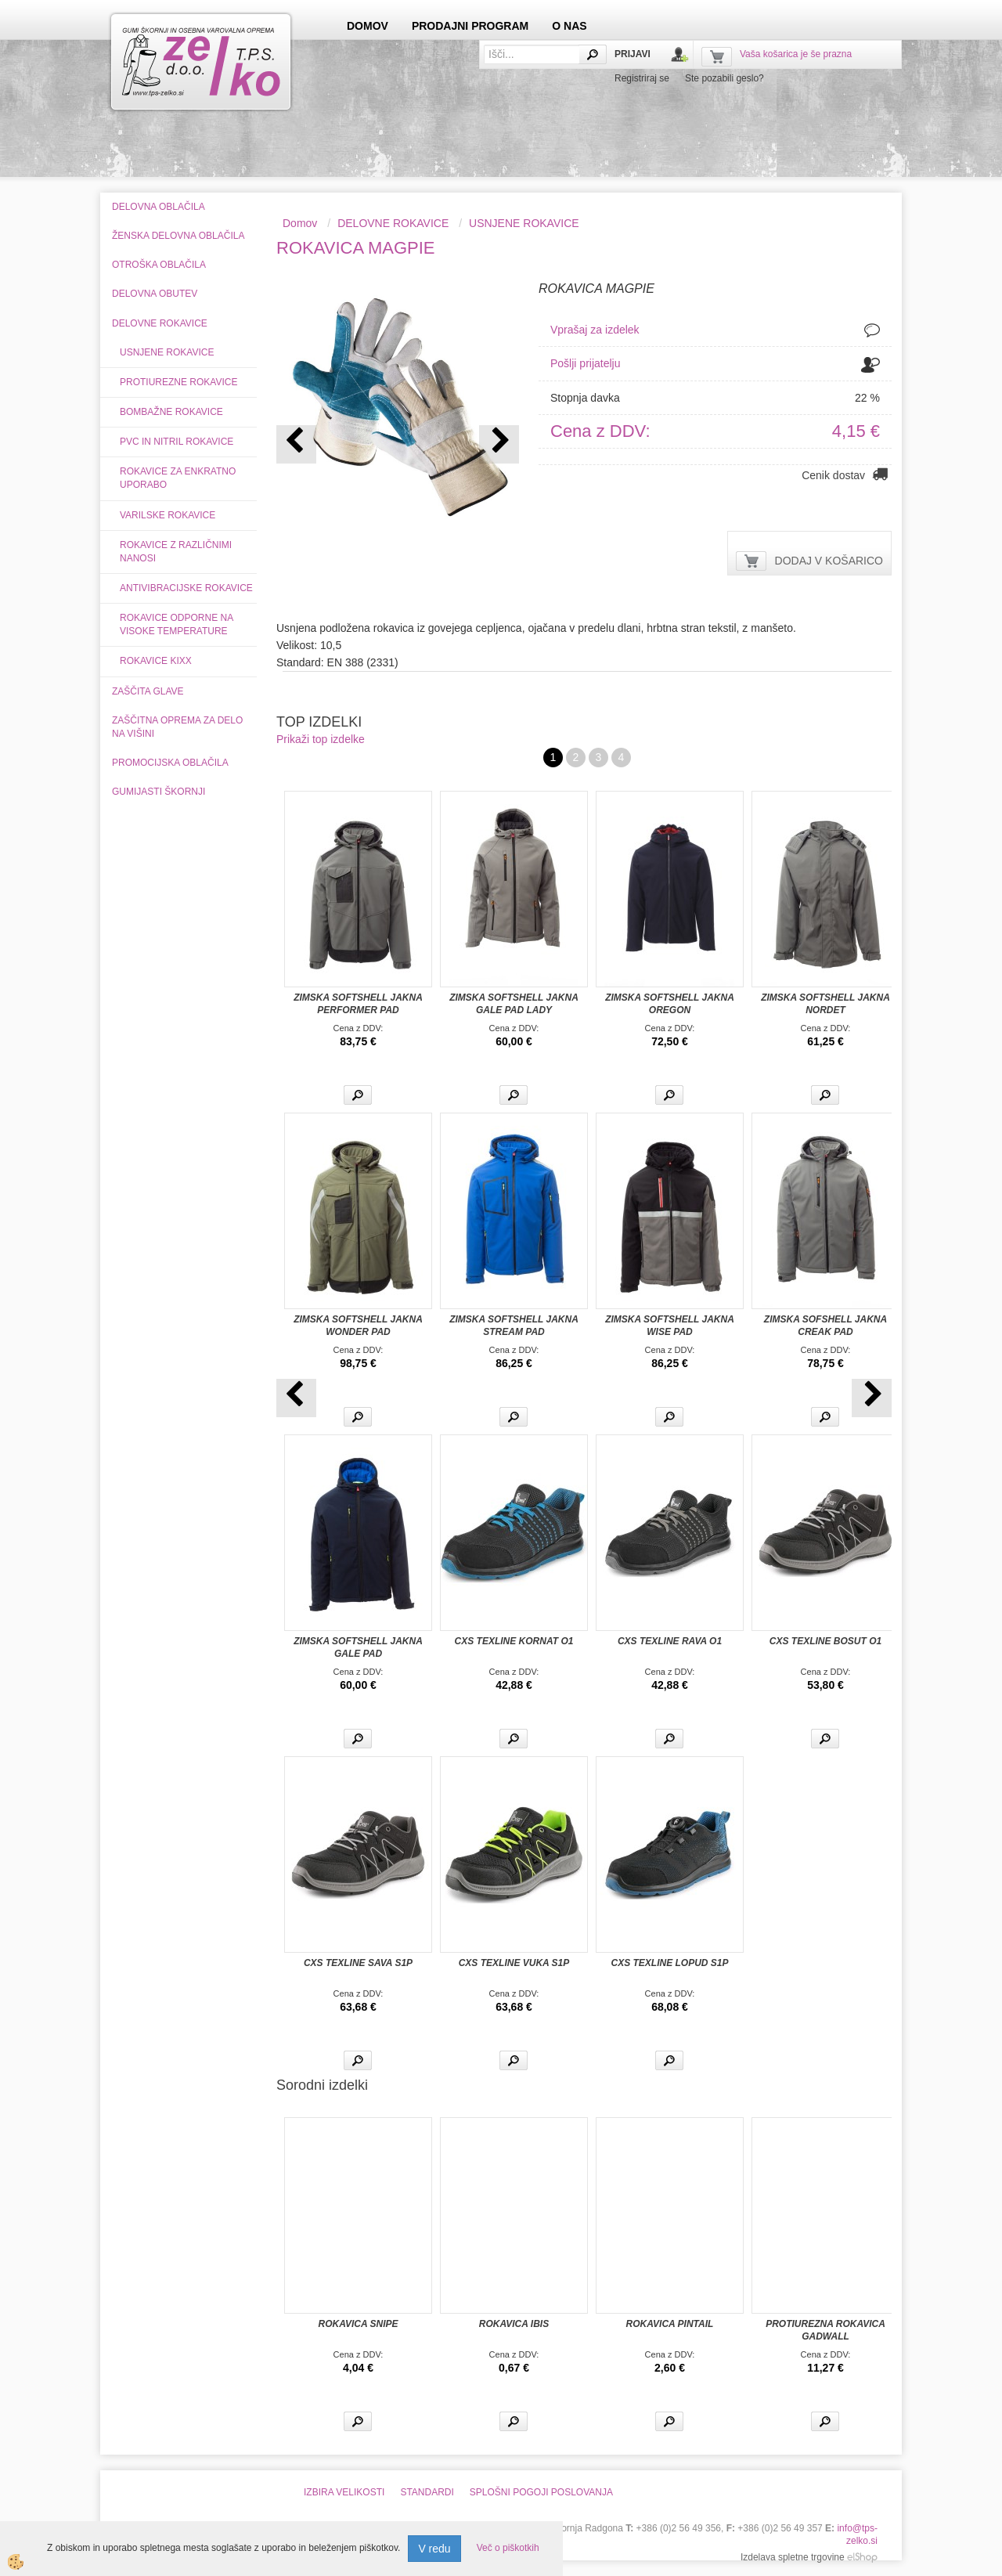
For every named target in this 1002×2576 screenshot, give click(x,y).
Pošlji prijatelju (585, 363)
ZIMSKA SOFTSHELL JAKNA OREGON (669, 1004)
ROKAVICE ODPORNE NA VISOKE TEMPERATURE (176, 624)
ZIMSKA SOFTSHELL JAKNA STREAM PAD (513, 1325)
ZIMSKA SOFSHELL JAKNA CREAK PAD (825, 1325)
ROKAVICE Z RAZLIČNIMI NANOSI (176, 551)
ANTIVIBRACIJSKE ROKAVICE (186, 588)
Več (358, 1095)
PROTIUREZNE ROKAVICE (178, 382)
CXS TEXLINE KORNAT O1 (514, 1641)
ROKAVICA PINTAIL (670, 2323)
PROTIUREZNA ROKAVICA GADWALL (825, 2330)
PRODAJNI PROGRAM (470, 26)
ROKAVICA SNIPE (358, 2323)
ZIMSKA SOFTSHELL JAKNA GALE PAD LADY (513, 1004)
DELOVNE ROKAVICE (393, 223)
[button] (499, 444)
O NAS (569, 26)
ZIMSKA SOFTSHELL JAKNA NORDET (825, 1004)
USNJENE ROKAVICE (167, 352)
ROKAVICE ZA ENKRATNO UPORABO (178, 478)
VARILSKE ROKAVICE (167, 515)
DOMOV (367, 26)
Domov (300, 223)
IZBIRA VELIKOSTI (344, 2492)
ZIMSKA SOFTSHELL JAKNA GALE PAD (358, 1647)
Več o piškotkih (508, 2547)
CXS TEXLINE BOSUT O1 (825, 1641)
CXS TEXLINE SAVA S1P (358, 1962)
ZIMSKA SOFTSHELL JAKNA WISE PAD (669, 1325)
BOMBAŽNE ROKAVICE (171, 411)
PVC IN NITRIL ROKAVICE (176, 441)
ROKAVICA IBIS (514, 2323)
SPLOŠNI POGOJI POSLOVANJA (541, 2492)
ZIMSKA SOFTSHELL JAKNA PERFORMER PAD (358, 1004)
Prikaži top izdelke (320, 739)
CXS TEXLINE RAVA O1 (670, 1641)
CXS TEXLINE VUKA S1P (514, 1962)
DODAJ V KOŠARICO (829, 560)
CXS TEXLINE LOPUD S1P (669, 1962)
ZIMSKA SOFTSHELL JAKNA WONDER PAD (358, 1325)
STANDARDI (426, 2492)
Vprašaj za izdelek (595, 329)
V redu (434, 2548)
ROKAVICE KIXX (156, 660)
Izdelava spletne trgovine (793, 2557)
